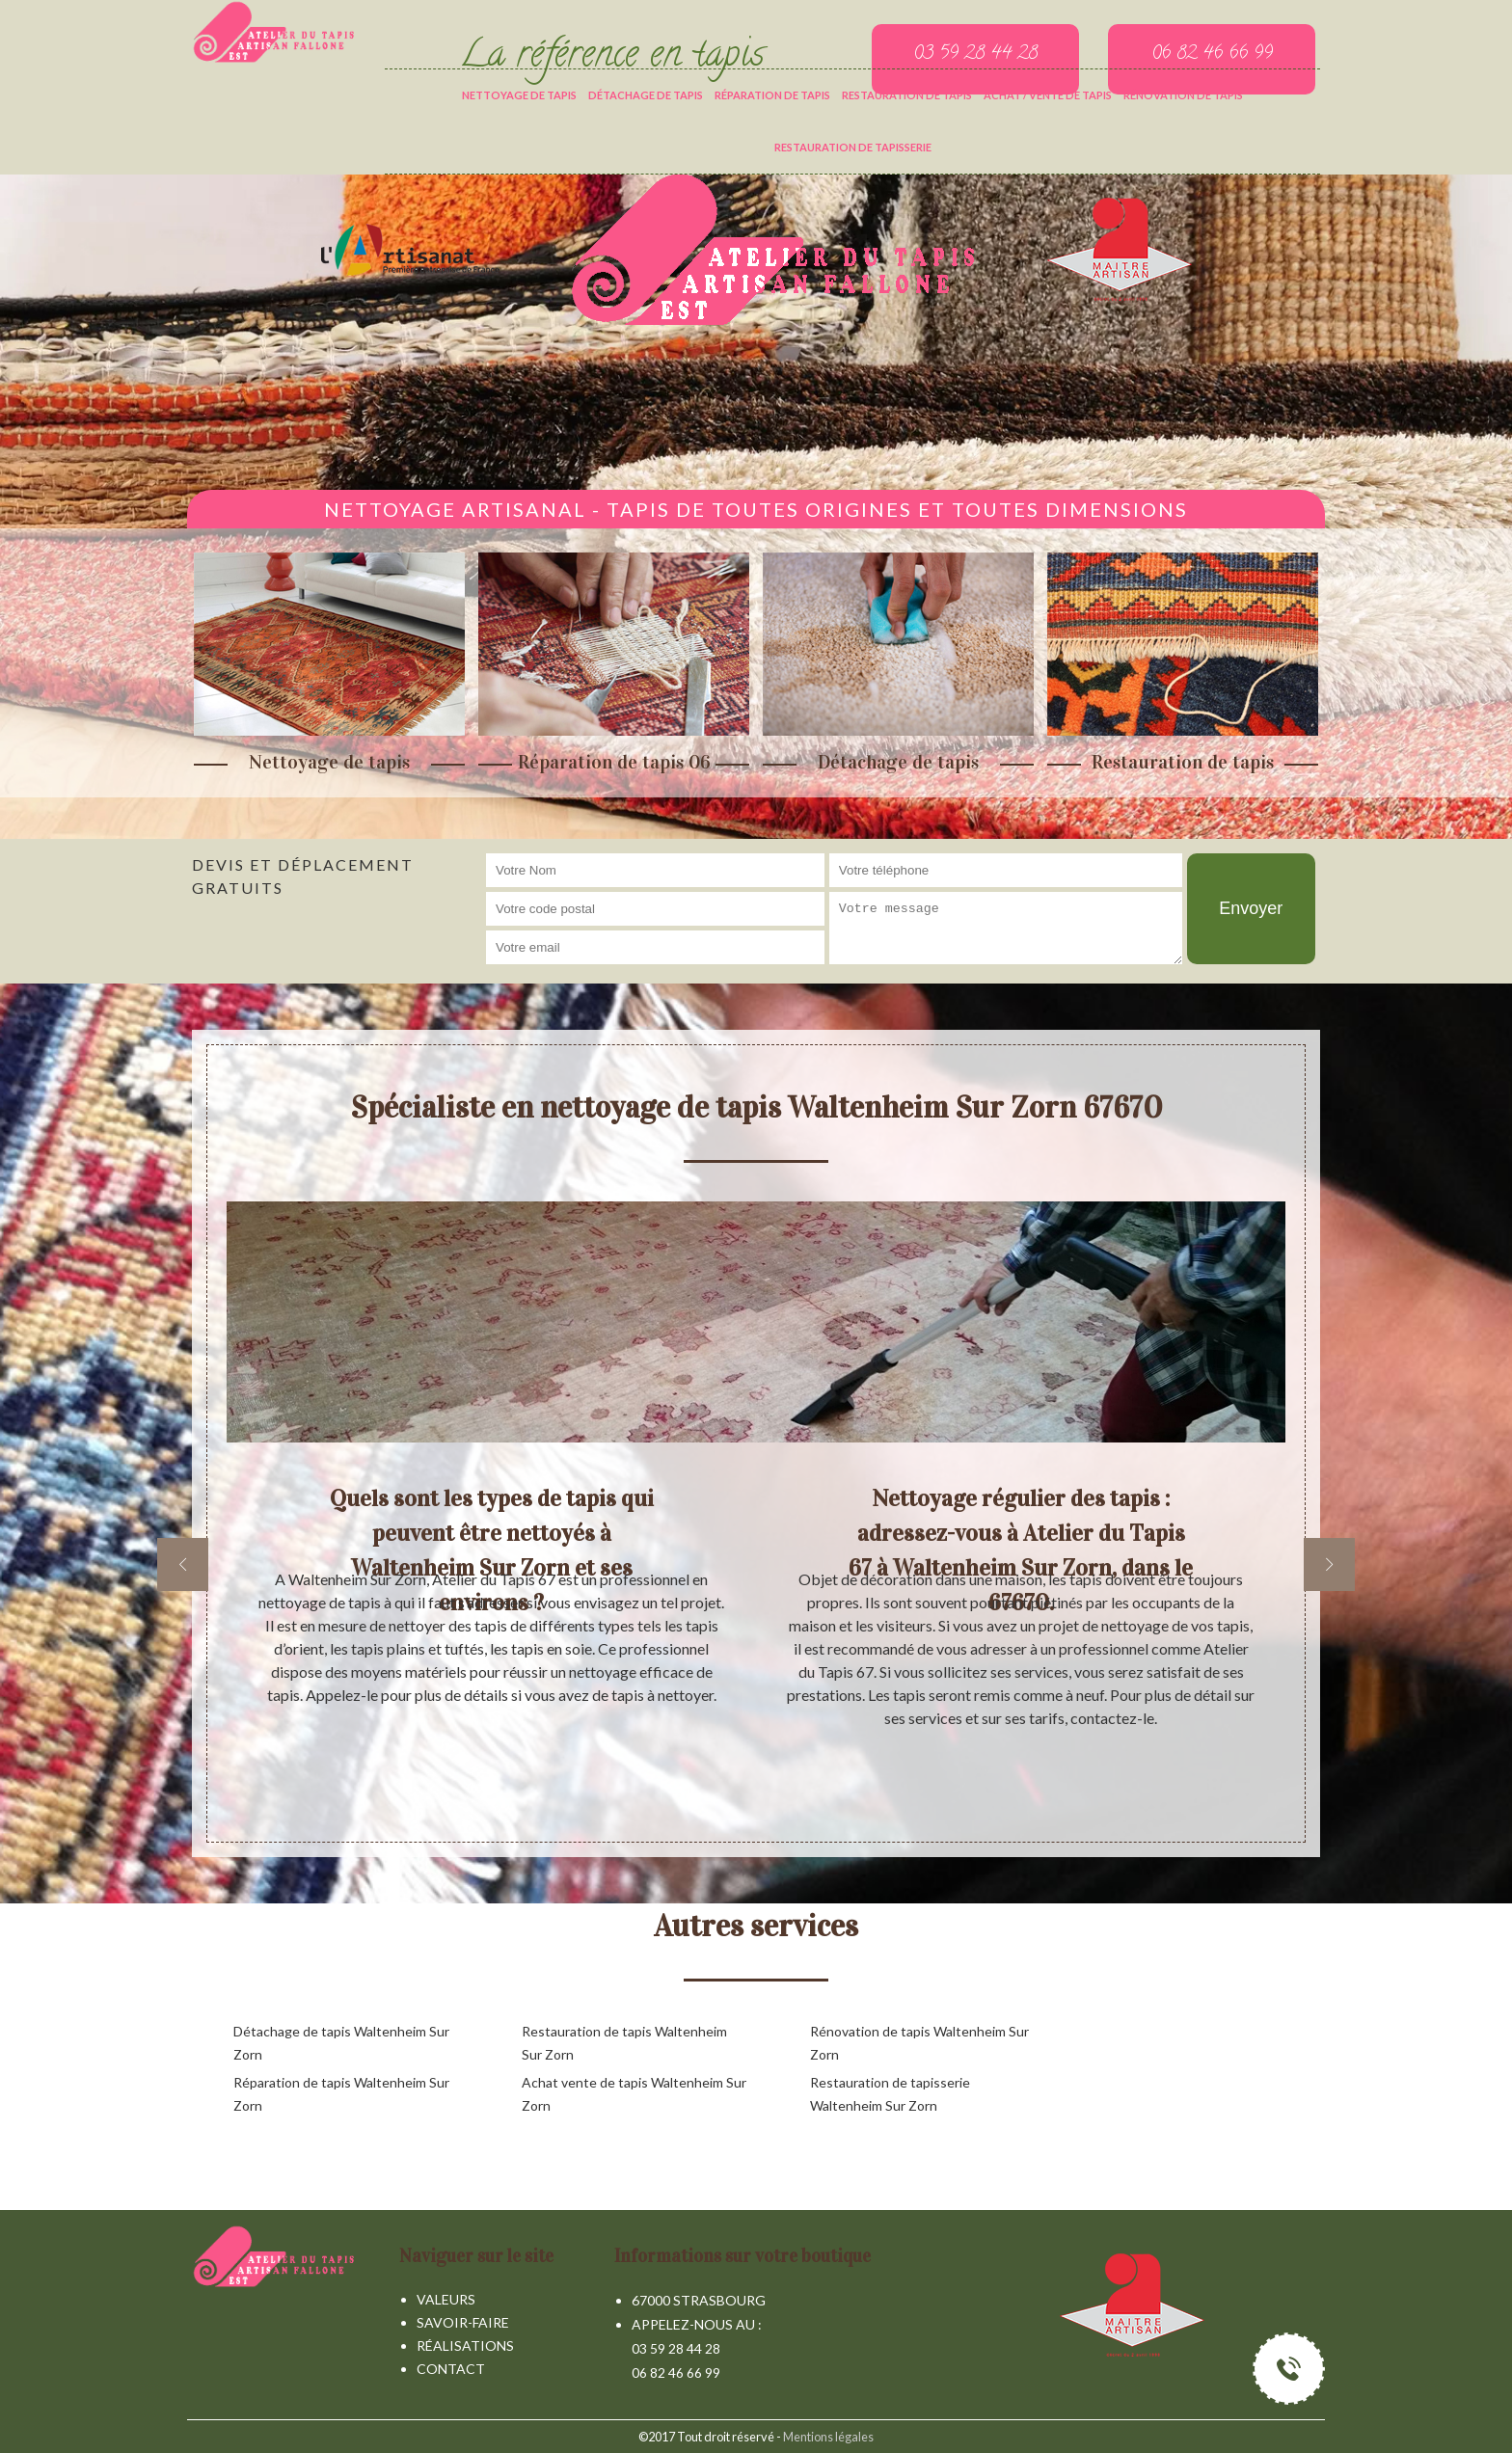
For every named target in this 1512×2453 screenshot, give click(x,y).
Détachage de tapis (645, 95)
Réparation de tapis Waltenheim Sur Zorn (341, 2094)
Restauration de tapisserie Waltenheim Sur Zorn (890, 2094)
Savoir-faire (463, 2322)
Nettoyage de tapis (519, 95)
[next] (1329, 1564)
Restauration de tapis (907, 95)
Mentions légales (828, 2436)
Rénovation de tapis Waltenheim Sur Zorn (919, 2042)
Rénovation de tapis (1183, 95)
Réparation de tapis (772, 95)
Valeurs (446, 2299)
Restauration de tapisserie (853, 147)
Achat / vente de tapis (1048, 95)
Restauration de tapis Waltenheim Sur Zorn (624, 2042)
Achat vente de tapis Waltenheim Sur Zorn (634, 2094)
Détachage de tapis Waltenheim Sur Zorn (341, 2042)
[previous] (182, 1564)
